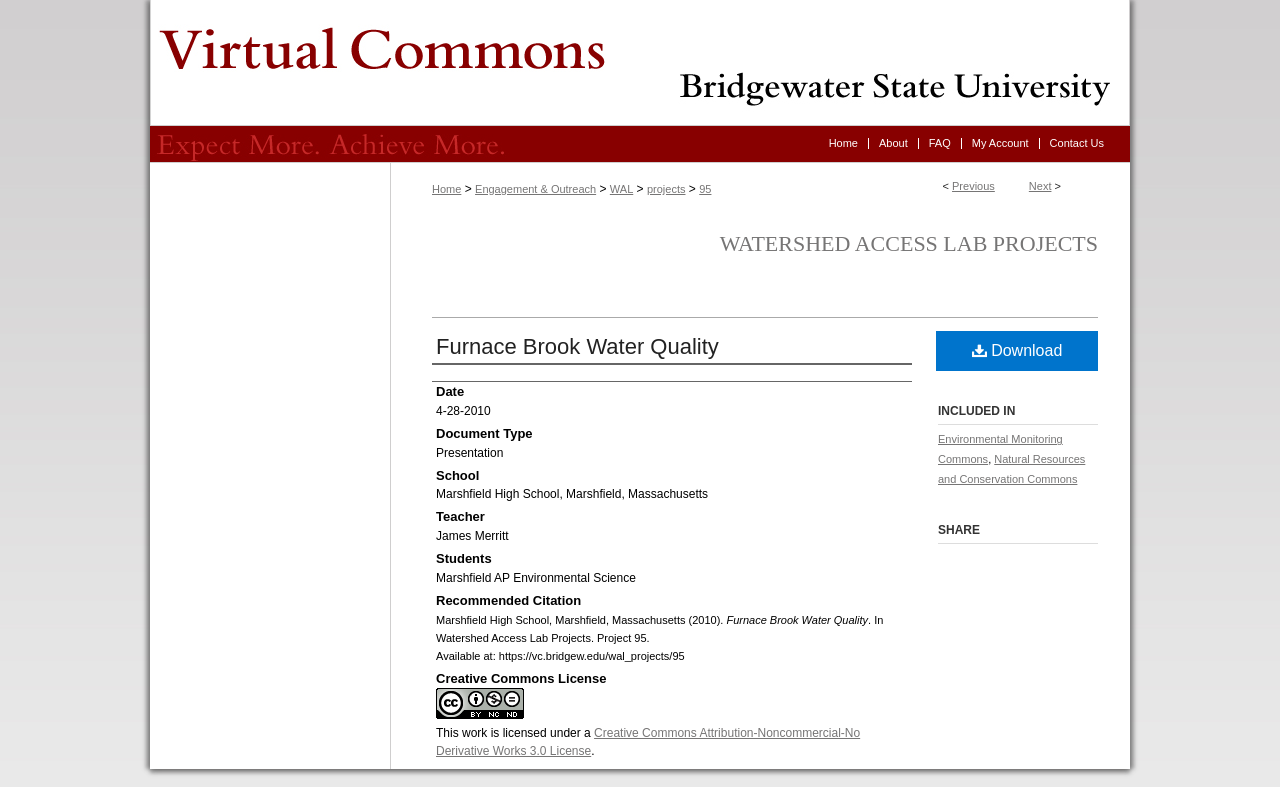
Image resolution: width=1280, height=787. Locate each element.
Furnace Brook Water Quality (577, 346)
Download (1017, 350)
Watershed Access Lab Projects (909, 243)
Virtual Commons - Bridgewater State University (640, 63)
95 (705, 189)
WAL (621, 189)
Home (446, 189)
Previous (973, 186)
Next (1040, 186)
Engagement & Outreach (535, 189)
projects (666, 189)
